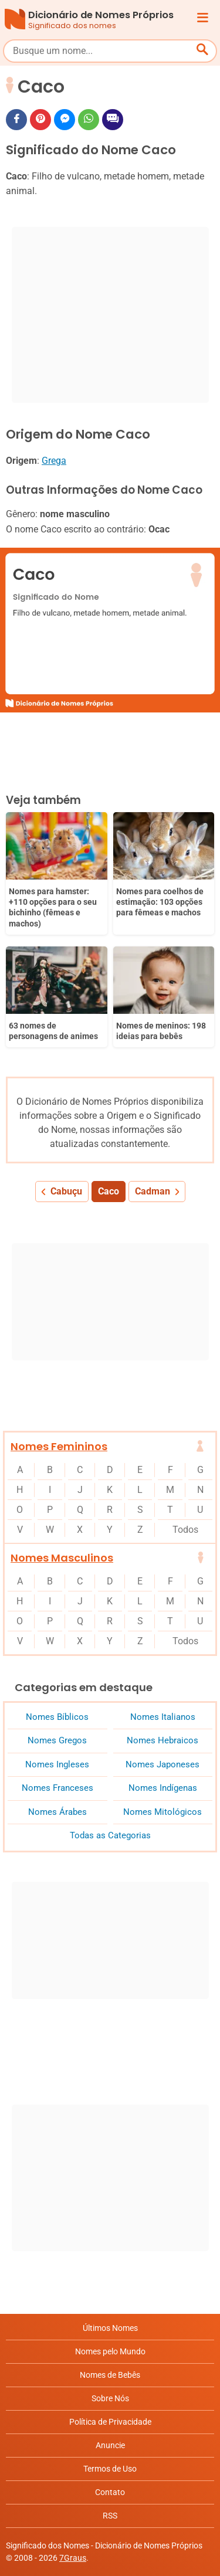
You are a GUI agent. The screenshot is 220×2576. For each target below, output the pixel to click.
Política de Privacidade (110, 2421)
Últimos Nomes (110, 2328)
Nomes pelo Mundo (110, 2351)
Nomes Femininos (59, 1446)
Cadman (152, 1191)
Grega (54, 460)
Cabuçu (66, 1191)
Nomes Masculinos (62, 1557)
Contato (110, 2492)
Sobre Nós (110, 2398)
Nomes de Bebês (110, 2375)
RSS (110, 2515)
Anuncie (110, 2445)
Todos (185, 1529)
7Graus (72, 2558)
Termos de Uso (110, 2468)
